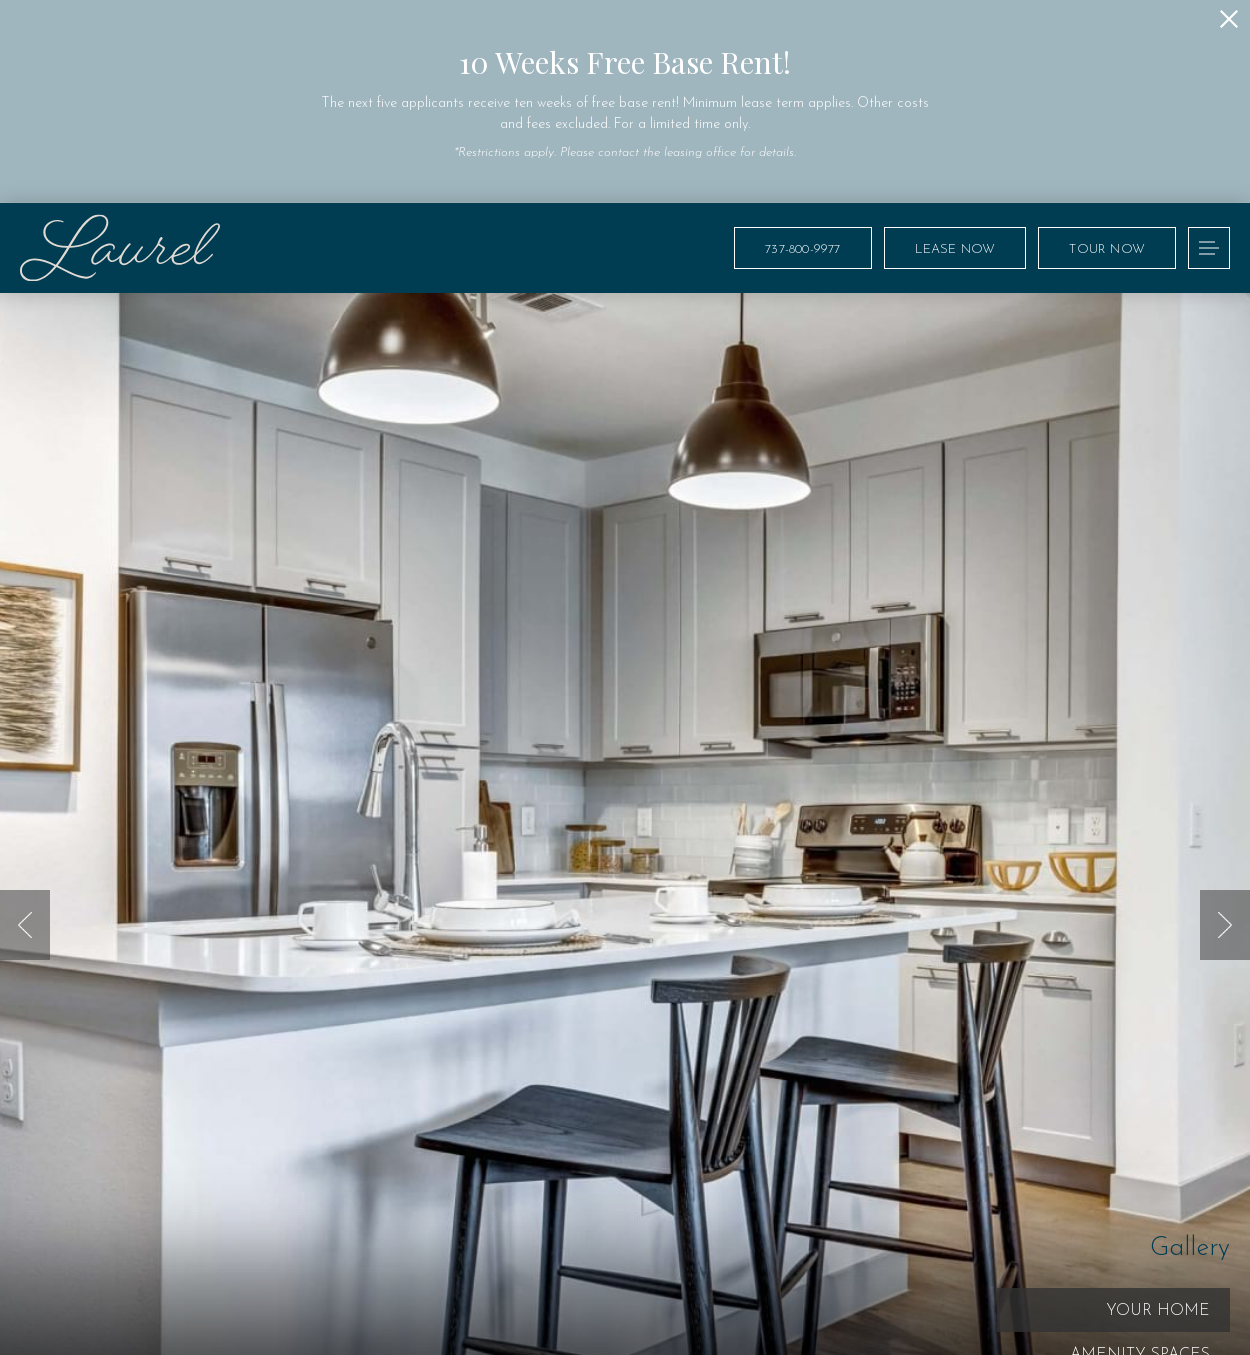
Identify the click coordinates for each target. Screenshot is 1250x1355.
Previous (25, 925)
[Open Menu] (1209, 248)
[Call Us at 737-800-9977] (802, 248)
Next (1225, 925)
